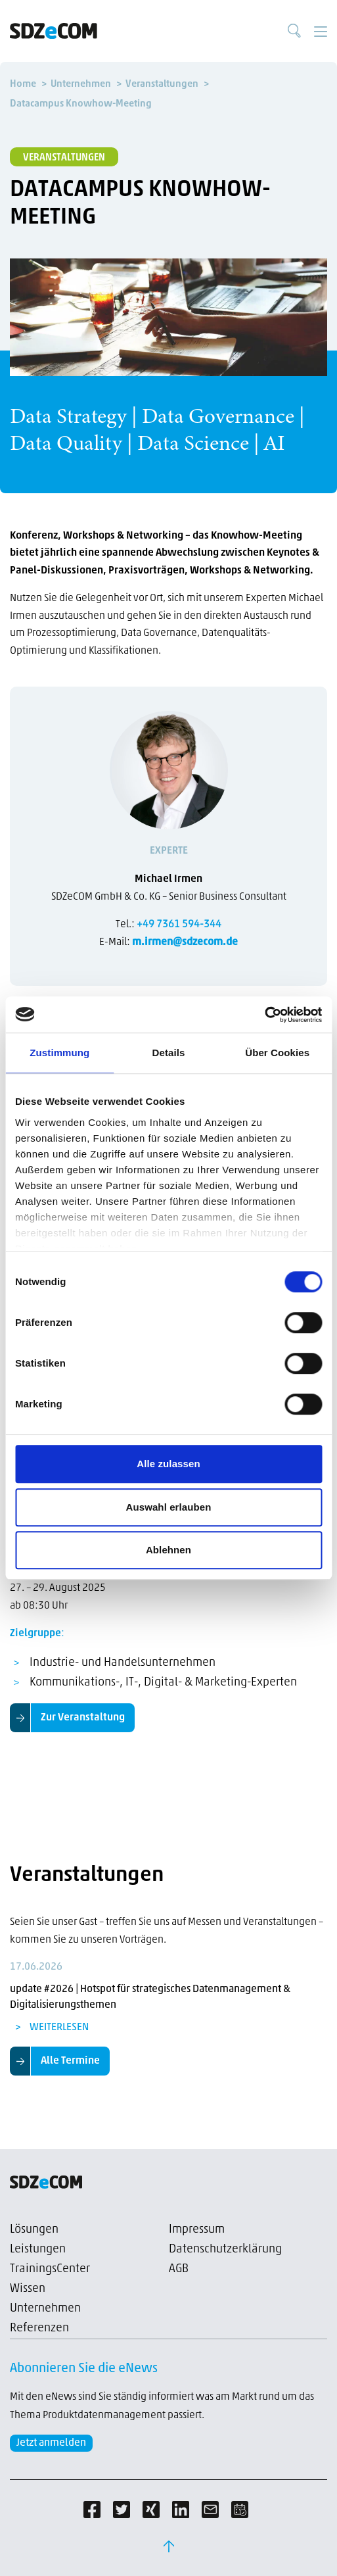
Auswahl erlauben (169, 1507)
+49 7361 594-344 (179, 924)
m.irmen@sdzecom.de (185, 942)
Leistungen (38, 2249)
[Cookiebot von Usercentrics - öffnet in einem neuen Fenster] (264, 1014)
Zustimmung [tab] (59, 1052)
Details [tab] (168, 1052)
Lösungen (34, 2230)
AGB (179, 2269)
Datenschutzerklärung (225, 2249)
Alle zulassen (168, 1463)
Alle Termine (70, 2061)
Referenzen (39, 2328)
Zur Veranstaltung (83, 1718)
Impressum (197, 2230)
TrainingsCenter (50, 2269)
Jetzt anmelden (51, 2443)
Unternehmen (45, 2308)
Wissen (27, 2289)
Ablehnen (168, 1549)
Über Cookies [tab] (277, 1052)
